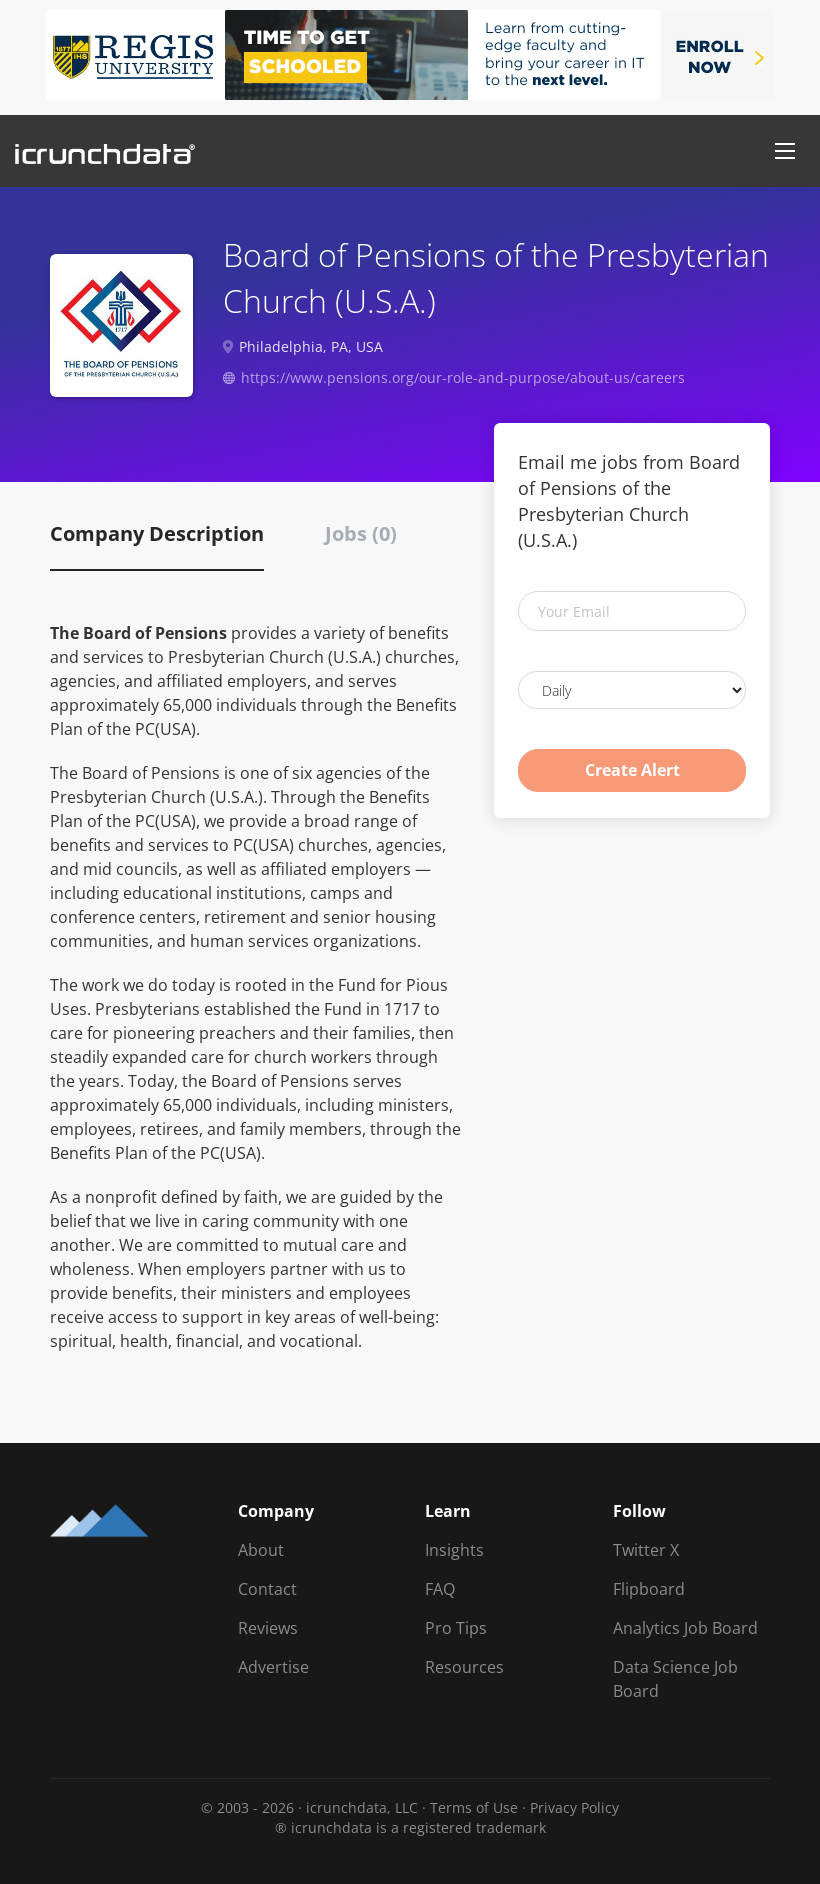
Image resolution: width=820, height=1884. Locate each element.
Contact (267, 1589)
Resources (464, 1667)
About (261, 1550)
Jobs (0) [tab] (361, 533)
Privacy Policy (574, 1807)
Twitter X (646, 1550)
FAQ (440, 1589)
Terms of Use (474, 1807)
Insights (454, 1550)
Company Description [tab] (157, 533)
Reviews (268, 1628)
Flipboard (649, 1589)
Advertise (273, 1667)
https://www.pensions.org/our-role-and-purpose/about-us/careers (463, 377)
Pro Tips (456, 1628)
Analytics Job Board (685, 1628)
